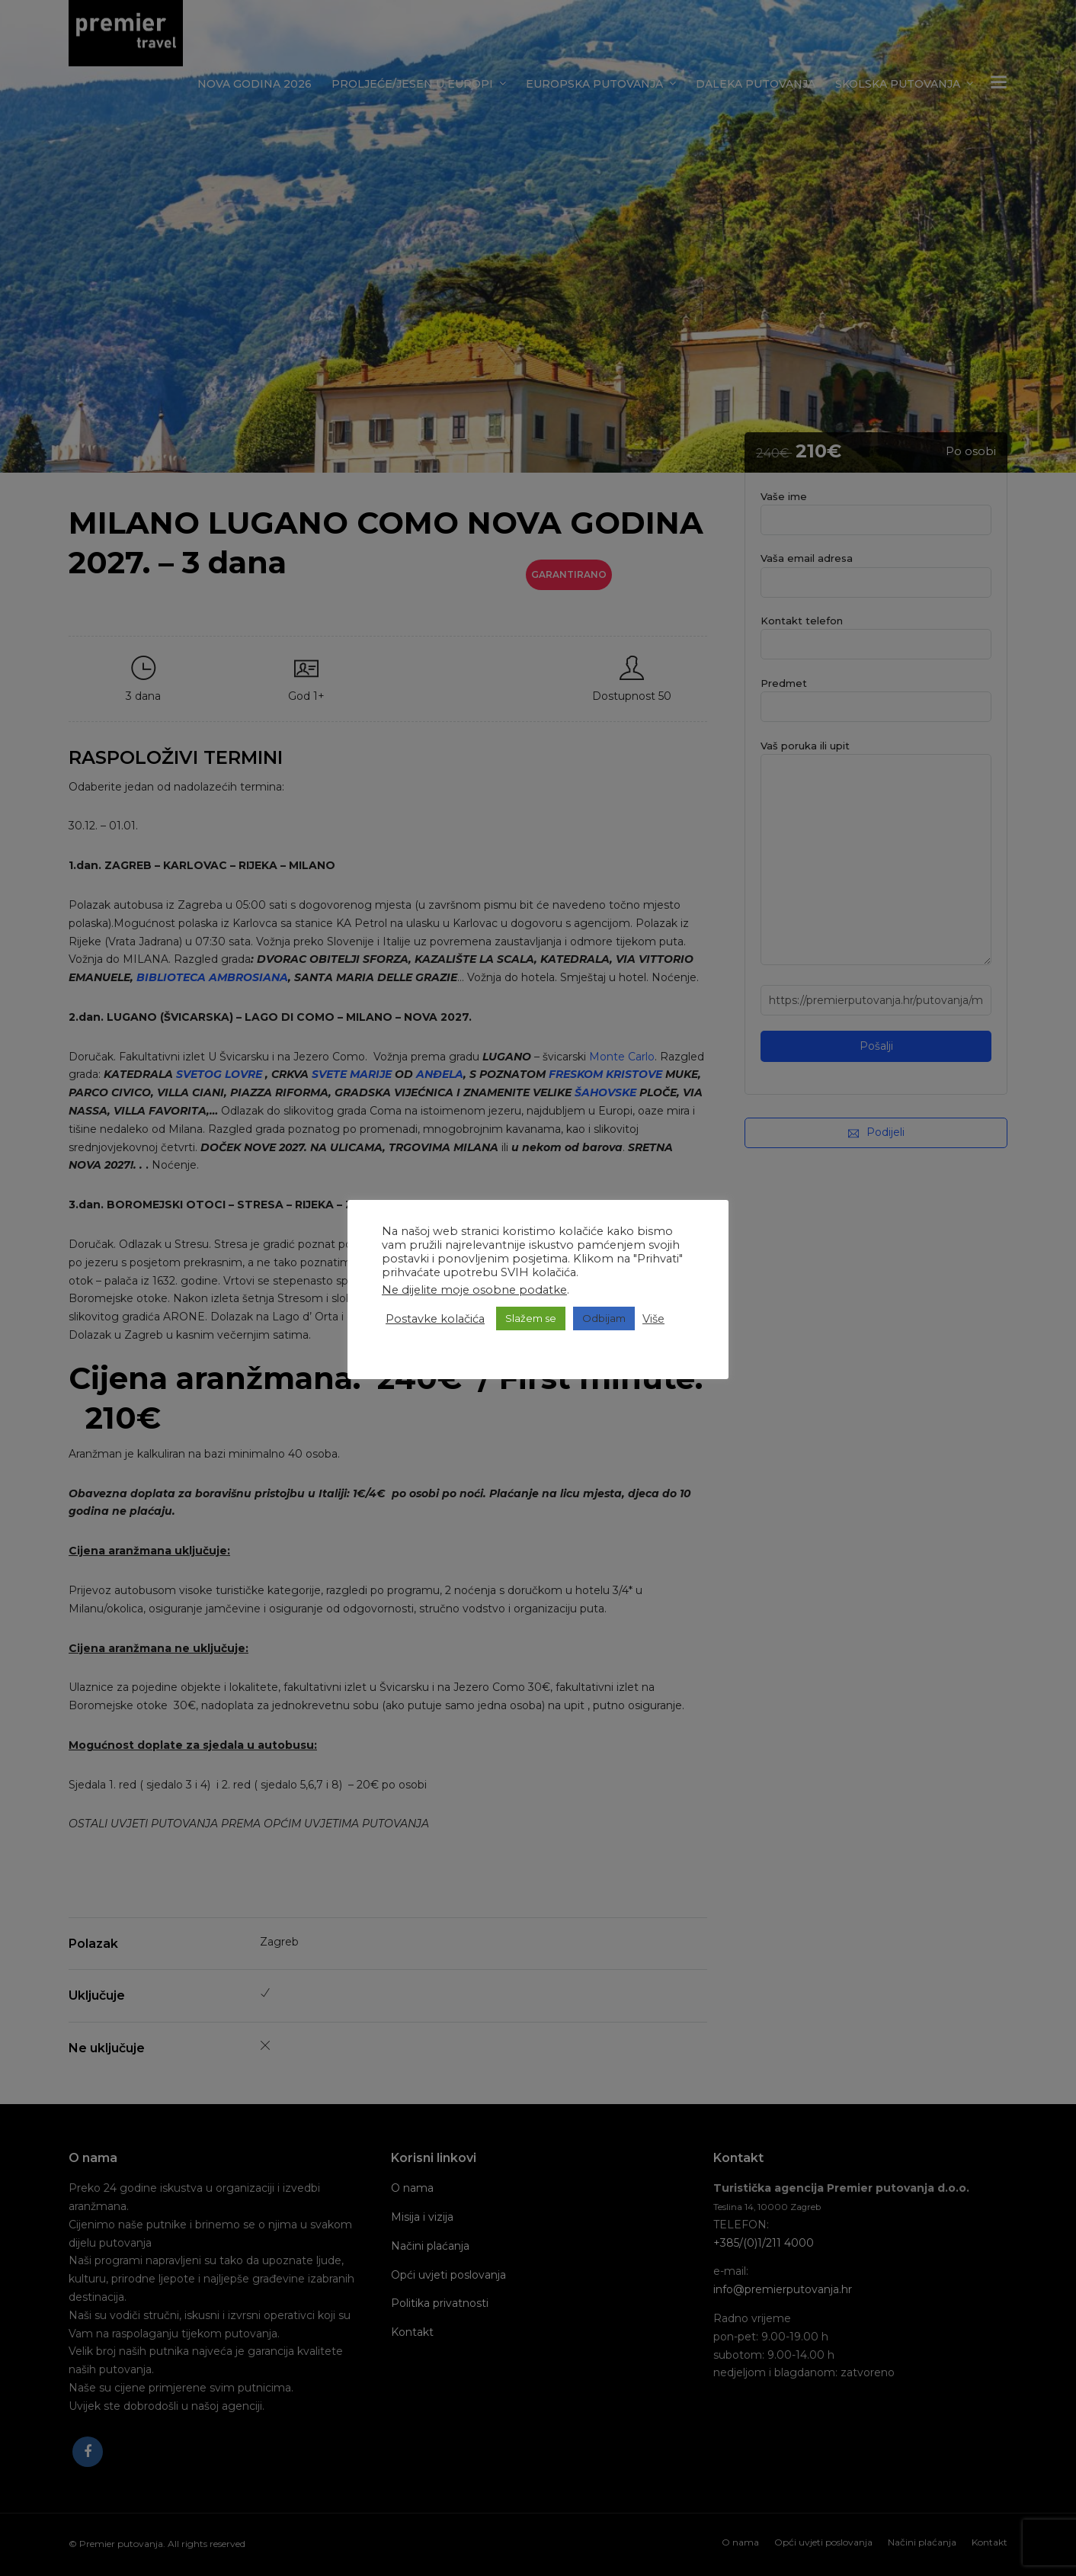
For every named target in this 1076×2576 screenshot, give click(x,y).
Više (653, 1319)
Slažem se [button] (530, 1318)
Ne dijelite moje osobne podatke (474, 1290)
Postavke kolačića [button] (435, 1319)
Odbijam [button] (604, 1318)
